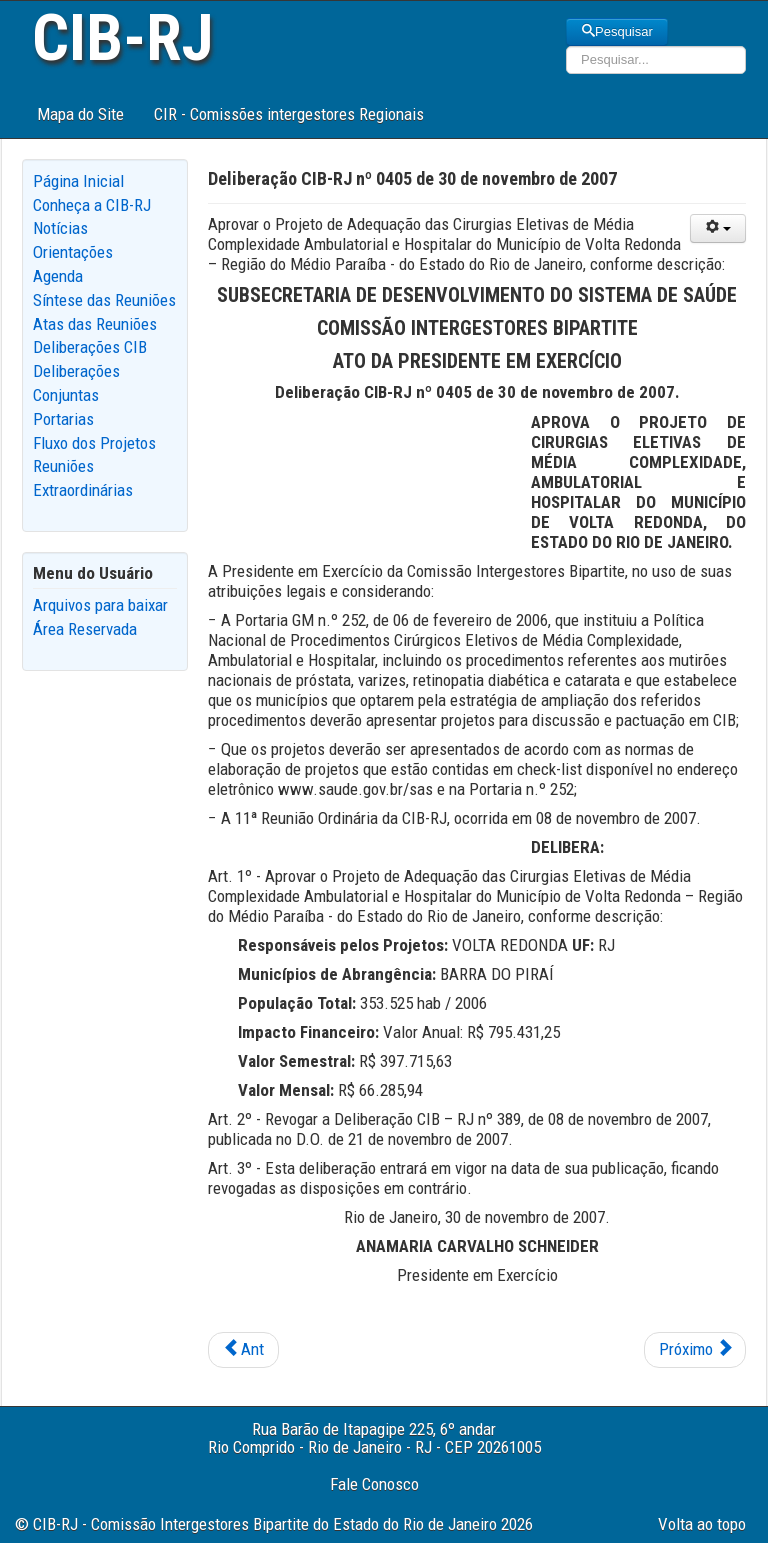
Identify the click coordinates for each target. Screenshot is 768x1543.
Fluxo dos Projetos (94, 443)
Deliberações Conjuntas (76, 383)
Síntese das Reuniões (104, 300)
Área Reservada (85, 629)
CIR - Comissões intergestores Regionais (289, 114)
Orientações (73, 252)
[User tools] (718, 228)
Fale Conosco (374, 1484)
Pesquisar (617, 31)
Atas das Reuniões (95, 324)
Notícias (60, 228)
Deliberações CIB (90, 347)
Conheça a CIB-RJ (92, 205)
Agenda (58, 276)
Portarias (63, 419)
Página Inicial (78, 181)
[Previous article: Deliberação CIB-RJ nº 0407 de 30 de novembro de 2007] (243, 1350)
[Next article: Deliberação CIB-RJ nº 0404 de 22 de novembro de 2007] (695, 1350)
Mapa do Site (80, 114)
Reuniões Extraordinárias (83, 478)
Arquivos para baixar (100, 605)
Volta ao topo (702, 1524)
